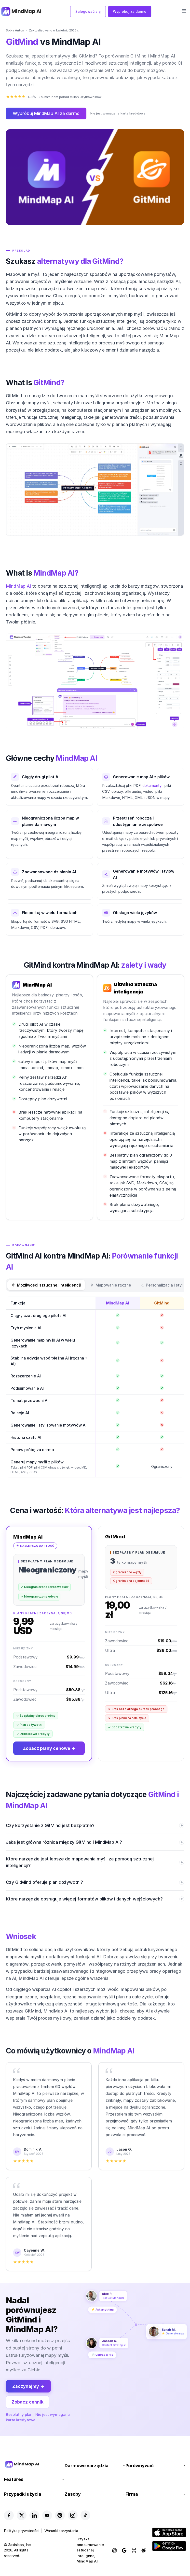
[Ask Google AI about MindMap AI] (124, 2550)
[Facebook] (9, 2515)
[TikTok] (85, 2515)
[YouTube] (47, 2515)
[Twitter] (22, 2515)
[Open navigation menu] (184, 11)
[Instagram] (73, 2515)
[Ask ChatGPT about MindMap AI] (114, 2550)
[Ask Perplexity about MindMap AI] (134, 2550)
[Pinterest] (60, 2515)
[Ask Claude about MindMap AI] (143, 2550)
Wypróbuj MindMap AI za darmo (46, 113)
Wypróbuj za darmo (129, 11)
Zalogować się (88, 11)
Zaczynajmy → (28, 2386)
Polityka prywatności (21, 2530)
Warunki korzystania (61, 2530)
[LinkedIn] (34, 2515)
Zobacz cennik (27, 2402)
